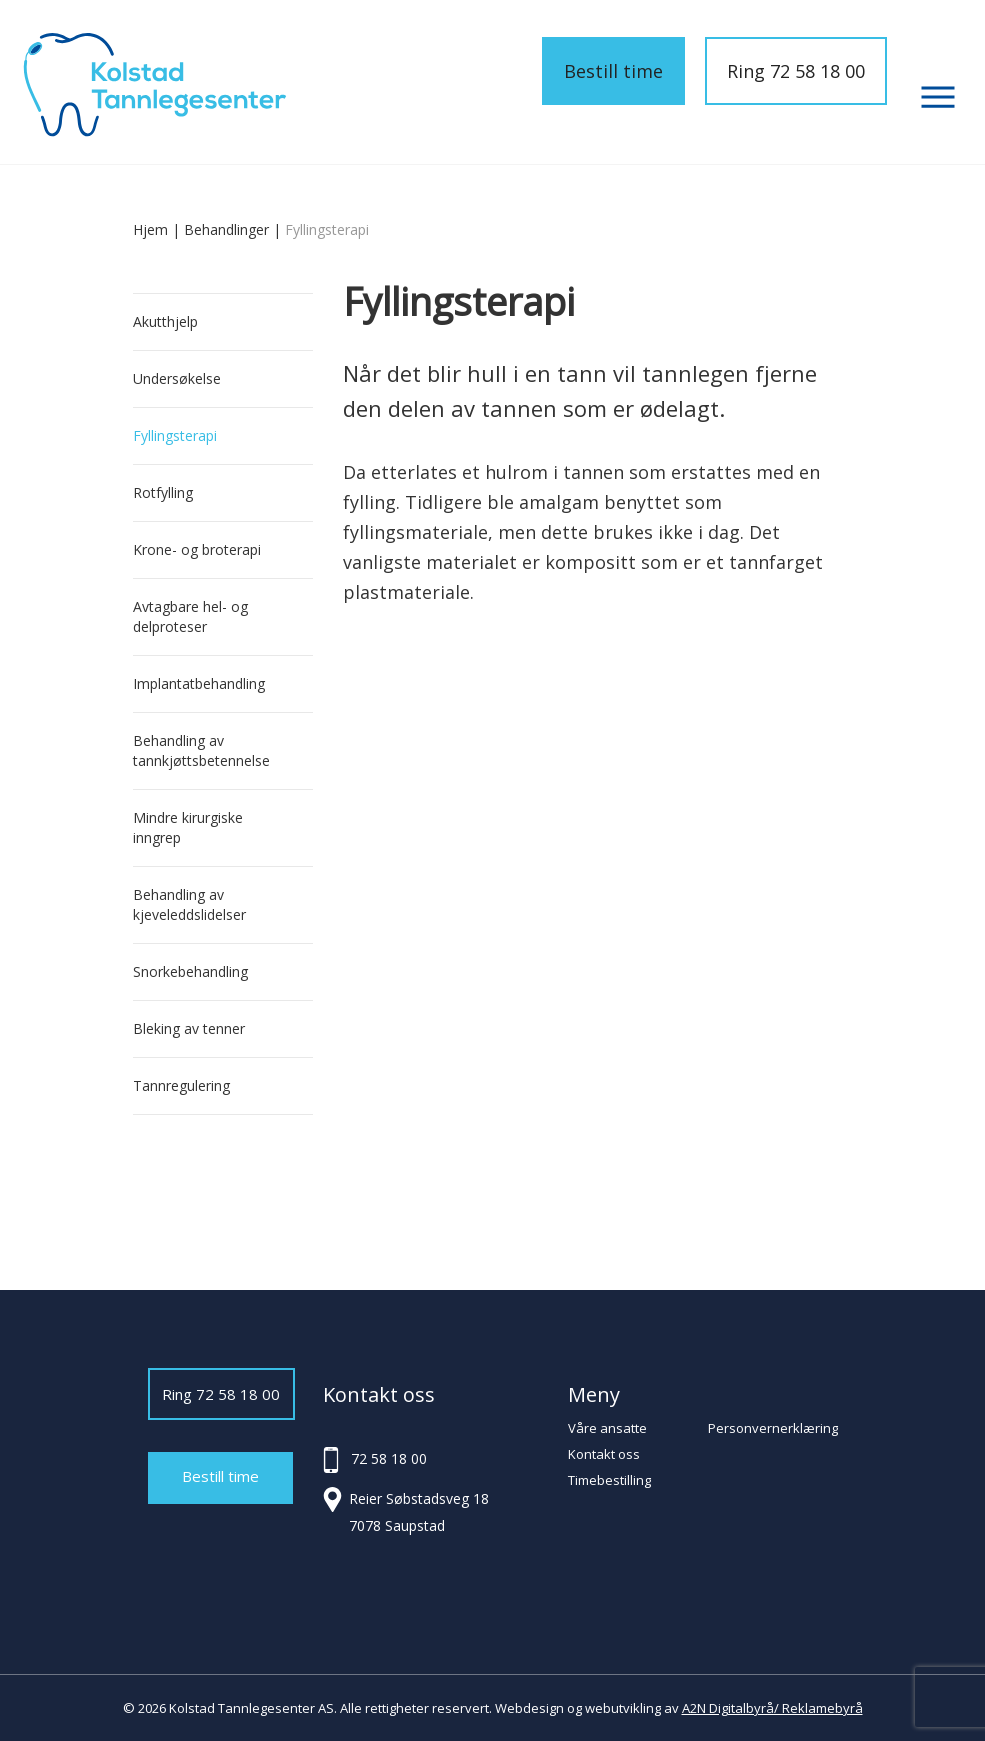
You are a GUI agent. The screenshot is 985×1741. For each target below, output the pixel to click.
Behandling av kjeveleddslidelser (189, 904)
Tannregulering (181, 1085)
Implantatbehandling (199, 683)
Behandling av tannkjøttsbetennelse (201, 750)
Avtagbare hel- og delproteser (190, 616)
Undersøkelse (177, 378)
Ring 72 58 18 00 (796, 71)
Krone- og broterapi (197, 549)
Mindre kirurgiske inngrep (188, 827)
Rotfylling (163, 492)
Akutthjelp (165, 321)
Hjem (150, 229)
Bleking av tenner (189, 1028)
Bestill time (613, 71)
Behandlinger (226, 229)
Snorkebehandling (190, 971)
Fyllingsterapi (175, 435)
